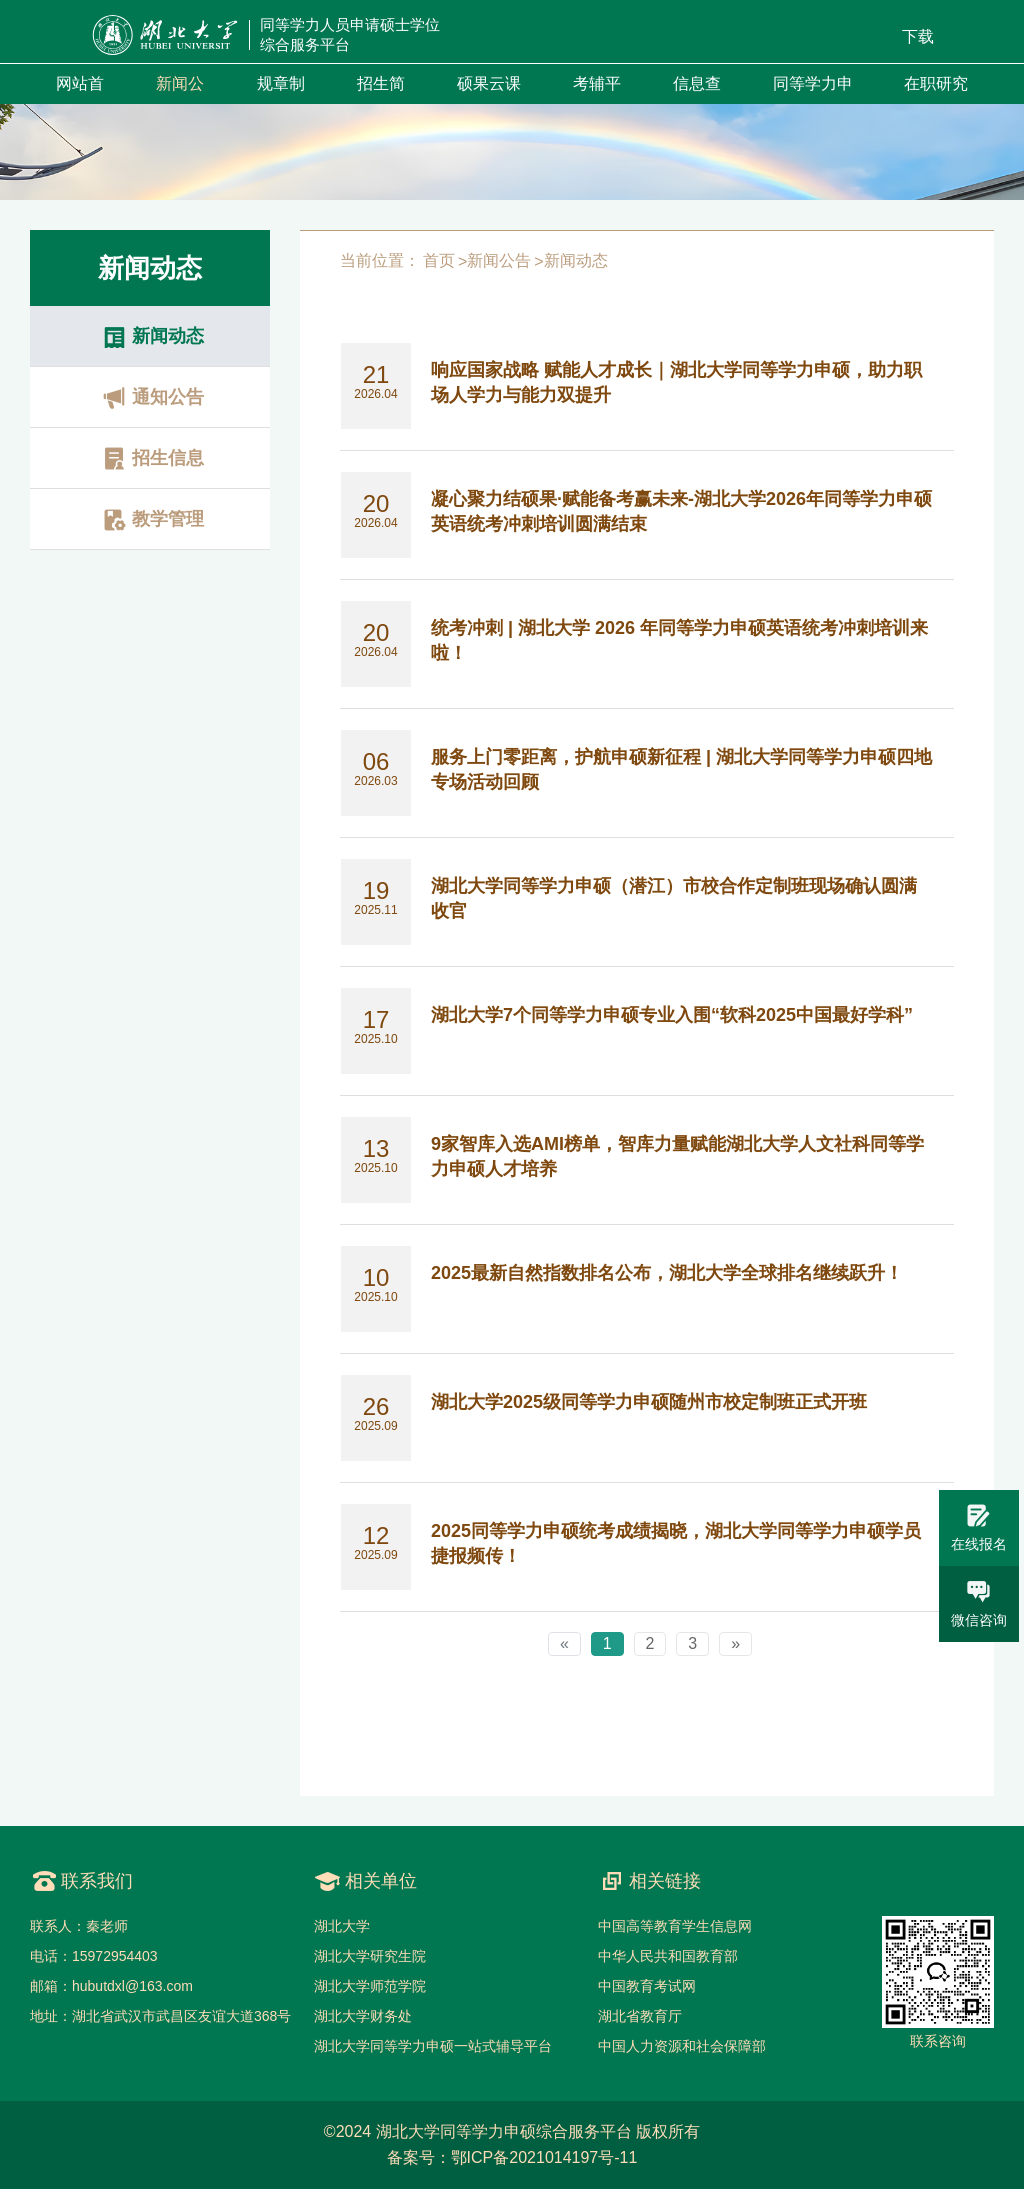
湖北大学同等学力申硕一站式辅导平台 (433, 2046)
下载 (918, 36)
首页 (439, 260)
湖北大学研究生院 (370, 1956)
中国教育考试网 (647, 1986)
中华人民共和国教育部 (668, 1956)
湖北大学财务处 (363, 2016)
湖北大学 (342, 1926)
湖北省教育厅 (640, 2016)
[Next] (735, 1644)
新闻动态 (576, 260)
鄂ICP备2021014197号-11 (544, 2157)
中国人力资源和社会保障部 (682, 2046)
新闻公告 (499, 260)
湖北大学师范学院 (370, 1986)
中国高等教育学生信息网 (675, 1926)
